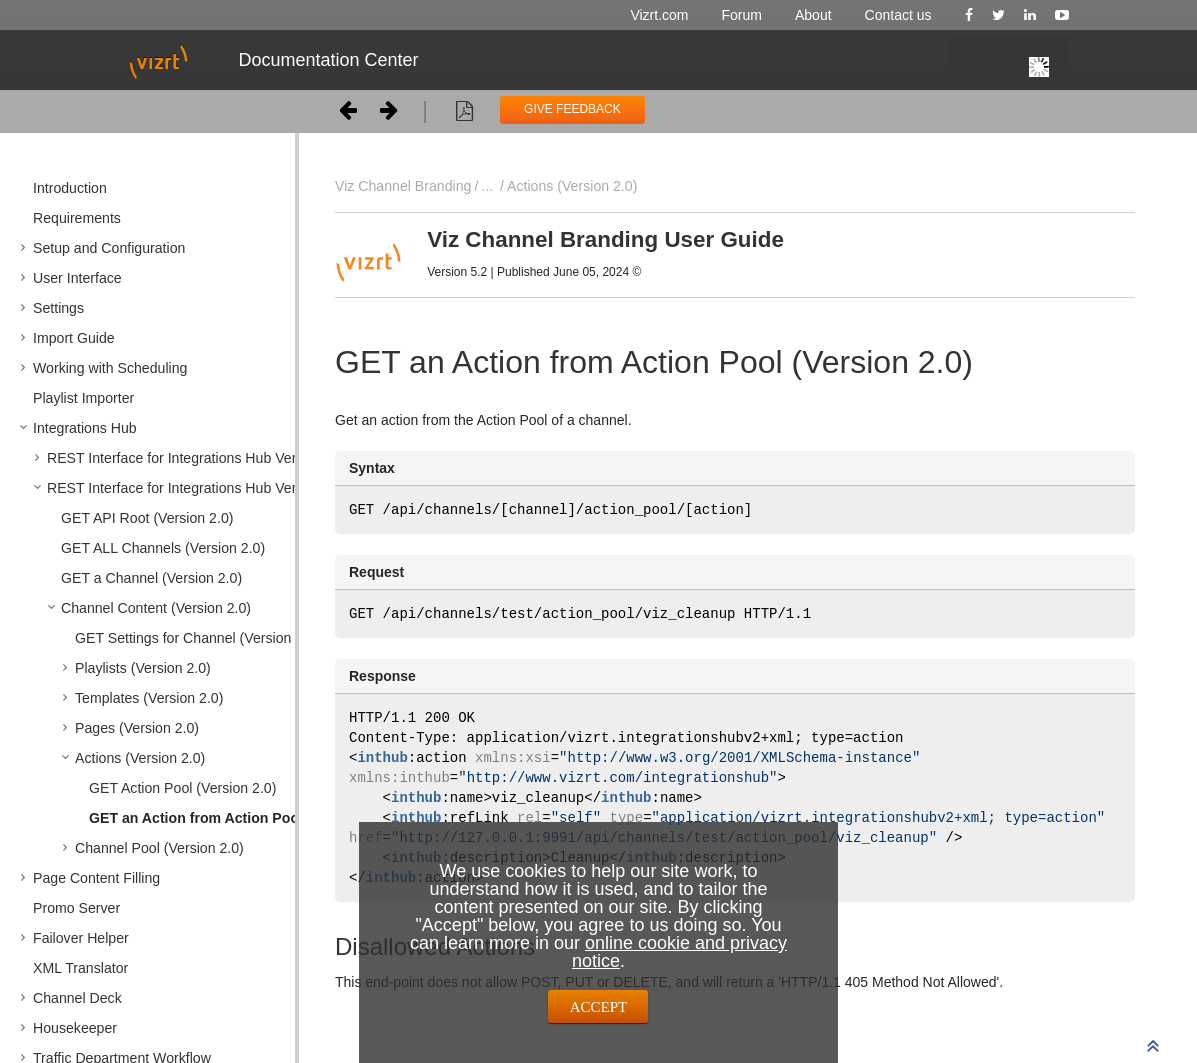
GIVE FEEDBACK (572, 109)
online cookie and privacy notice (679, 952)
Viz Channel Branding (403, 186)
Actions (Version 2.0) (572, 186)
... (487, 186)
